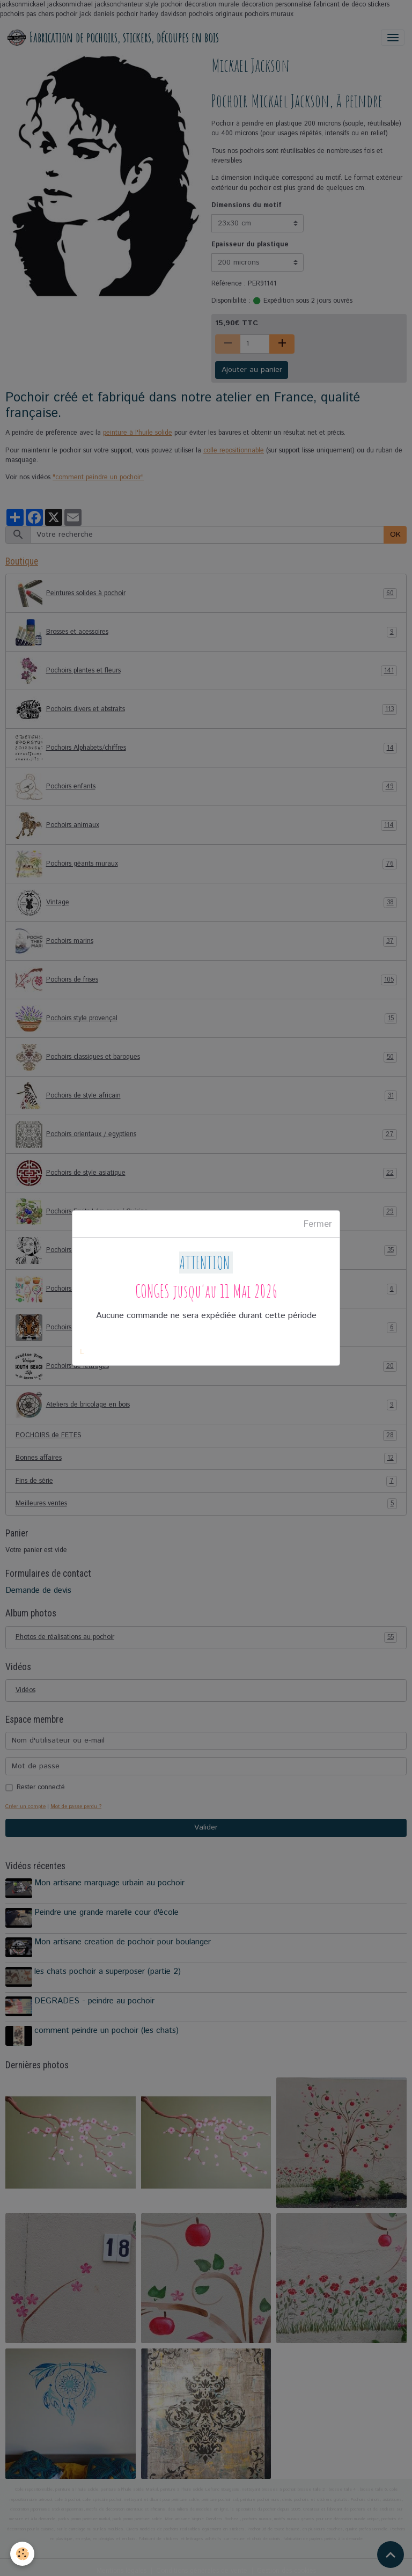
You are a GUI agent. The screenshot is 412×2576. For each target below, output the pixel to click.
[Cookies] (23, 2554)
